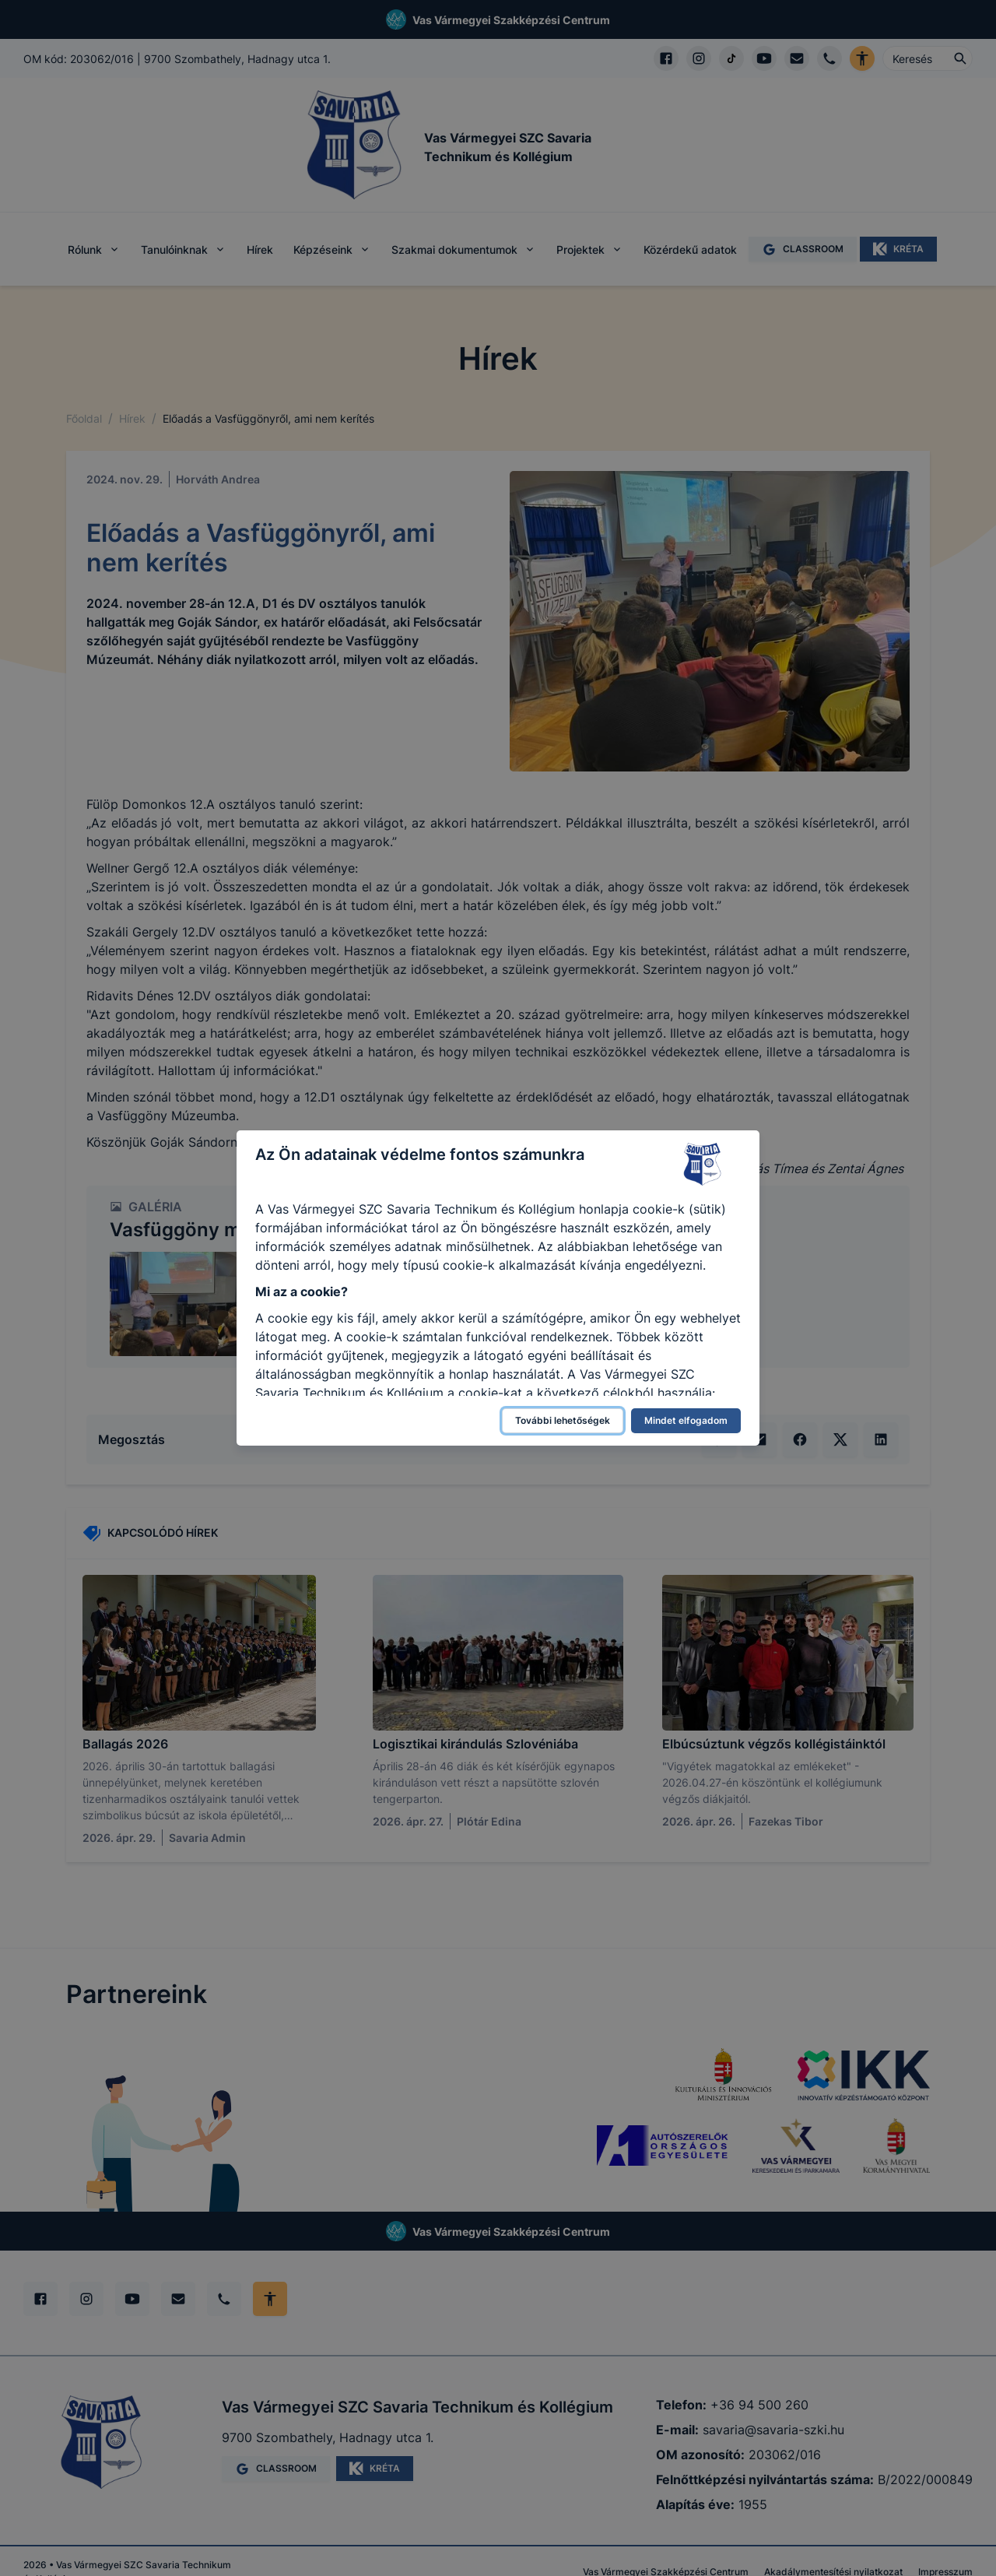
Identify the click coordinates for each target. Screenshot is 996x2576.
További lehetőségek (562, 1420)
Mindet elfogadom (686, 1420)
